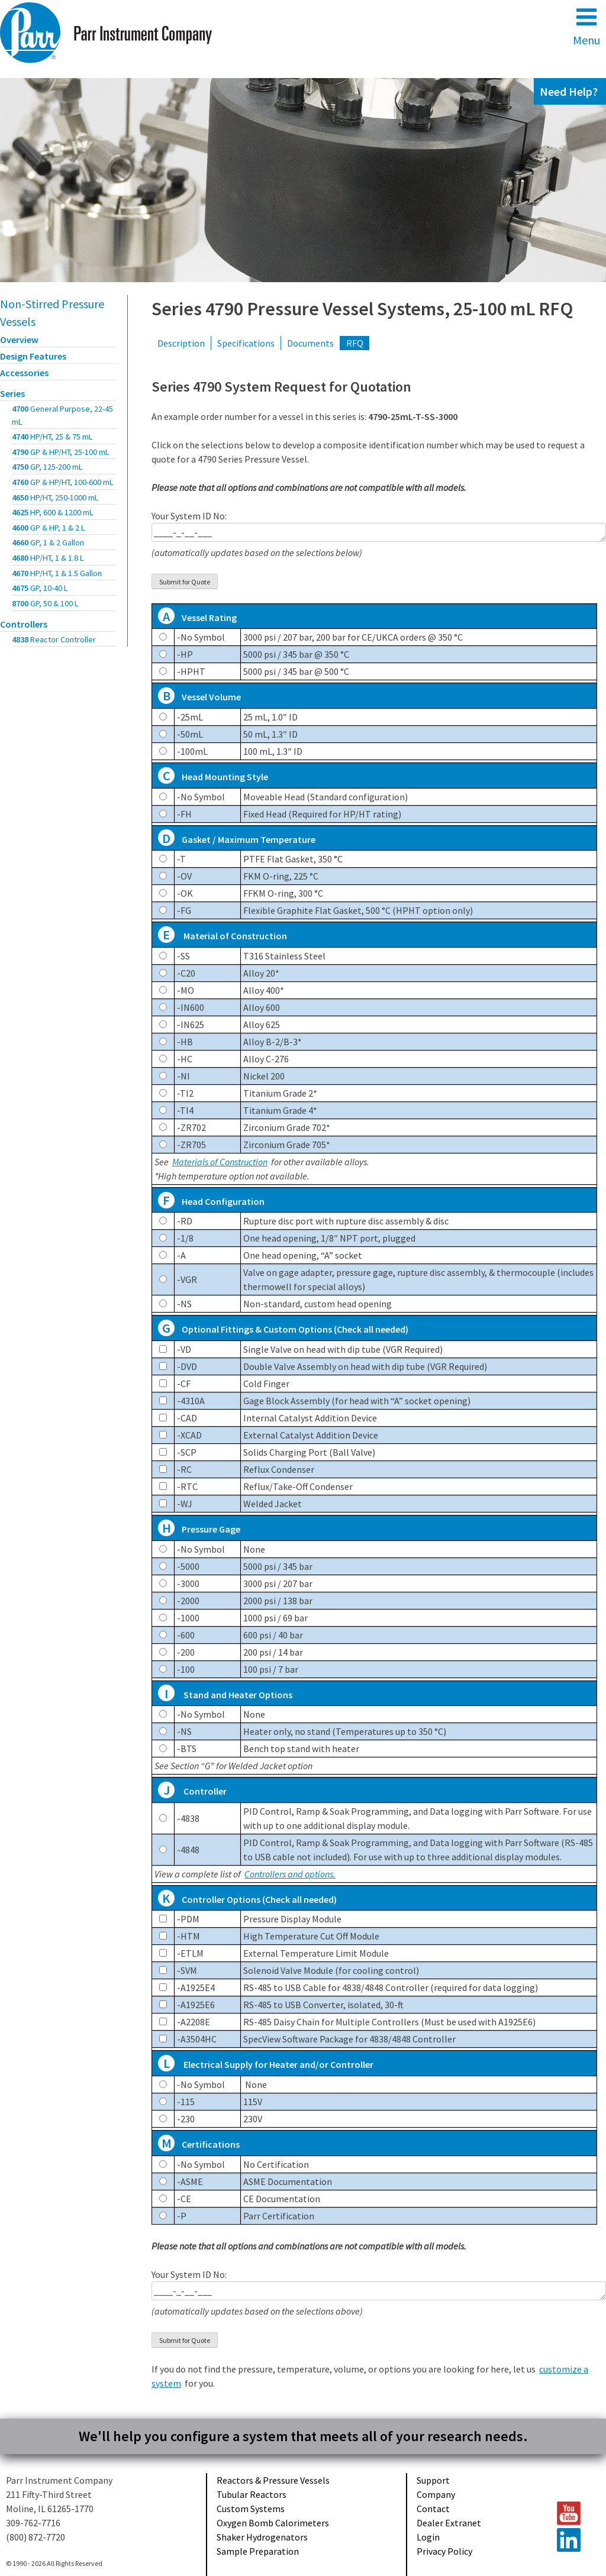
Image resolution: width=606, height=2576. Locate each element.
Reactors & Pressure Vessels (273, 2480)
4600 (48, 527)
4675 (40, 588)
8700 (45, 603)
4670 (57, 573)
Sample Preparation (258, 2551)
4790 (60, 452)
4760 (63, 482)
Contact (433, 2508)
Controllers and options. (290, 1874)
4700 (62, 415)
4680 (48, 557)
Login (428, 2537)
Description (181, 343)
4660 (48, 542)
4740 (52, 436)
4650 (55, 497)
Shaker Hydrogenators (262, 2537)
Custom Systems (251, 2508)
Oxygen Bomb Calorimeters (273, 2523)
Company (436, 2494)
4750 (47, 466)
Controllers (23, 624)
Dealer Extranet (449, 2523)
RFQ (354, 343)
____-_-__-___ (379, 532)
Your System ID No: (379, 534)
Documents (310, 343)
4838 (54, 639)
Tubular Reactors (251, 2494)
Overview (19, 339)
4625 (53, 512)
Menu (586, 26)
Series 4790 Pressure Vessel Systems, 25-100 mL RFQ (362, 309)
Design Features (33, 356)
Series (12, 393)
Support (433, 2480)
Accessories (24, 373)
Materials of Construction (219, 1162)
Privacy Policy (444, 2551)
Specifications (246, 343)
